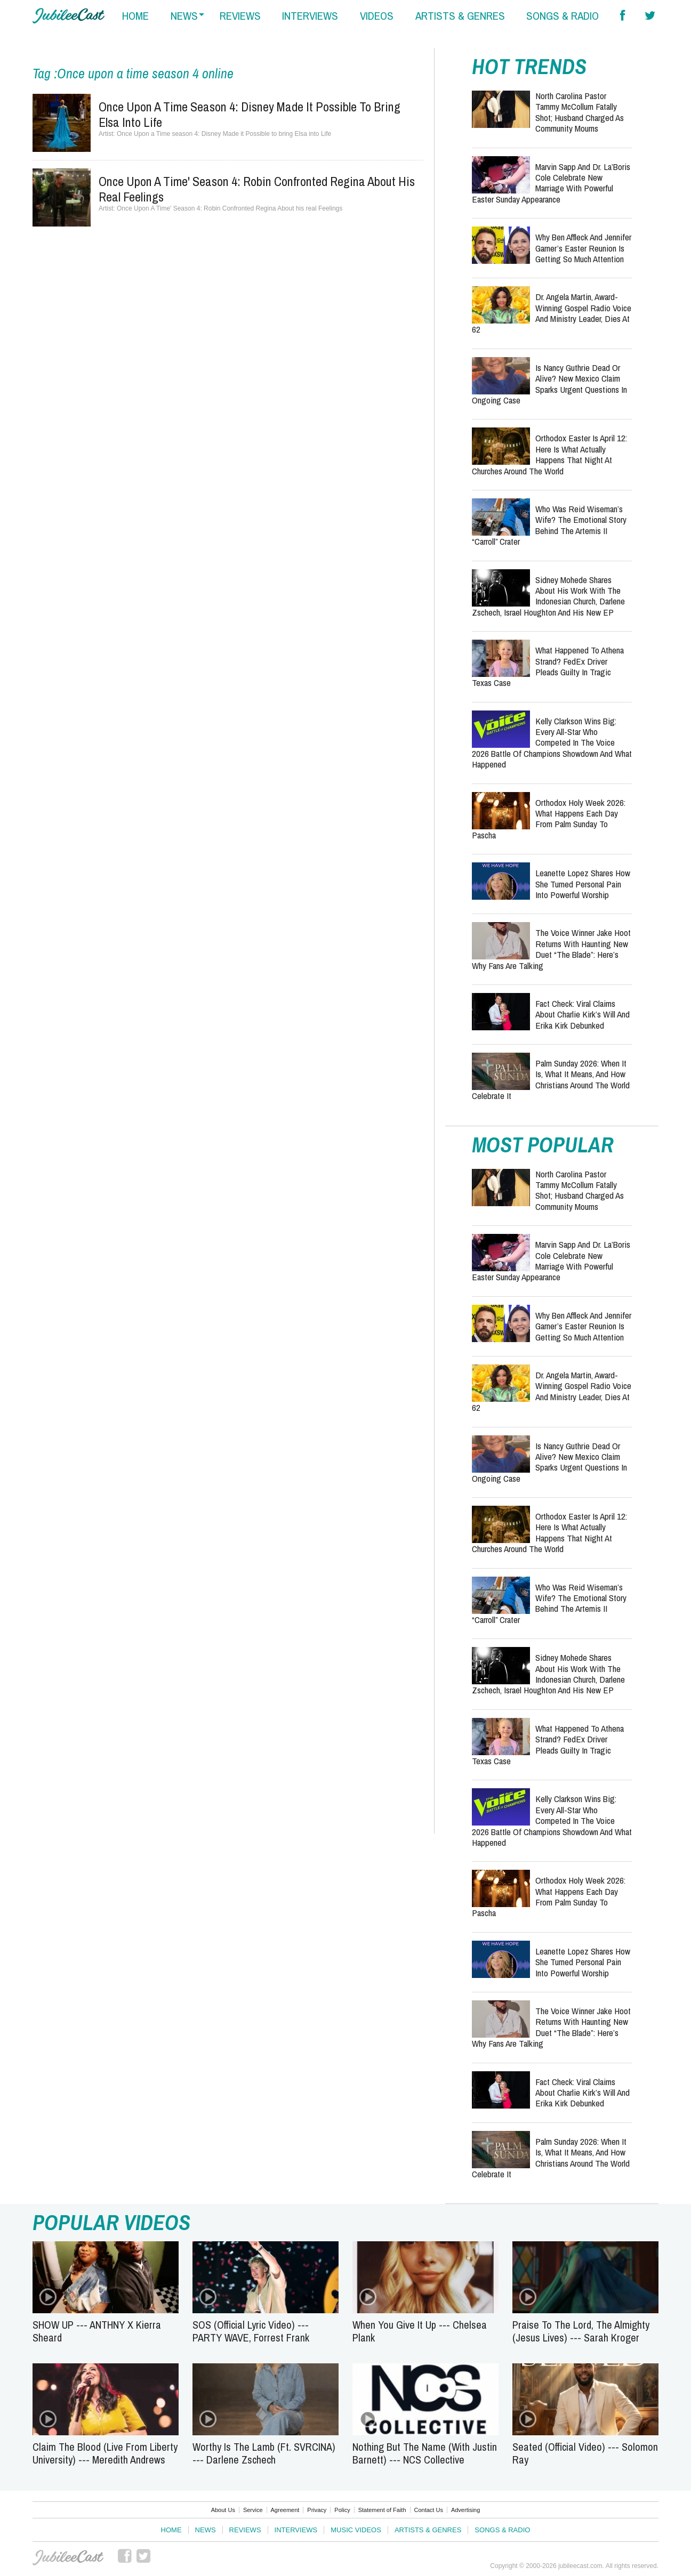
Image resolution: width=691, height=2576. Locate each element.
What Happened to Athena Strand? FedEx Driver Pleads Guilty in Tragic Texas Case (548, 666)
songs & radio (562, 15)
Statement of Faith (382, 2510)
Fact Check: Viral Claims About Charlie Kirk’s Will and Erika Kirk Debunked (582, 1014)
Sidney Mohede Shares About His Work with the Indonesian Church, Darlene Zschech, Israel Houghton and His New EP (548, 596)
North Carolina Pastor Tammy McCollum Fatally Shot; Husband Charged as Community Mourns (579, 112)
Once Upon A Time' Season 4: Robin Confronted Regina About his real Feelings (257, 189)
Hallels (69, 15)
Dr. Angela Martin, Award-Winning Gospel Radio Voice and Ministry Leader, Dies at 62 (551, 312)
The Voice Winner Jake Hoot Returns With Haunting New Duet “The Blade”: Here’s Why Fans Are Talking (551, 948)
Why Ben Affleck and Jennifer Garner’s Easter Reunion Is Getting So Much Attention (583, 248)
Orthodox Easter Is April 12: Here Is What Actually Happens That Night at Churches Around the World (549, 454)
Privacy (316, 2510)
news (184, 15)
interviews (310, 15)
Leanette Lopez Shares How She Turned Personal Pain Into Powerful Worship (582, 884)
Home (171, 2530)
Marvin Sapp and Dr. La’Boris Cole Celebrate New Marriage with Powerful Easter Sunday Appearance (551, 182)
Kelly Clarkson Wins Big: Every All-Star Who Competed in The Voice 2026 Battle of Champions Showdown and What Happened (552, 743)
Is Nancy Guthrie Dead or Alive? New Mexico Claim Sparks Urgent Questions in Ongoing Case (549, 383)
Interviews (296, 2530)
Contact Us (428, 2510)
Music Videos (356, 2530)
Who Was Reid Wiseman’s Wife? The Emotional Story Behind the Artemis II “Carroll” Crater (549, 525)
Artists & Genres (428, 2530)
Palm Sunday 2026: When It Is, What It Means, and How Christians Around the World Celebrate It (551, 1079)
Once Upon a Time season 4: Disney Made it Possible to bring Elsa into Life (249, 114)
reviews (240, 15)
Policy (342, 2510)
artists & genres (460, 15)
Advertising (465, 2510)
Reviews (245, 2530)
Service (253, 2510)
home (135, 15)
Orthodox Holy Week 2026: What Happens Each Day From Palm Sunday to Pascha (548, 818)
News (205, 2530)
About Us (223, 2510)
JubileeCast (69, 2558)
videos (376, 15)
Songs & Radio (502, 2530)
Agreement (285, 2510)
